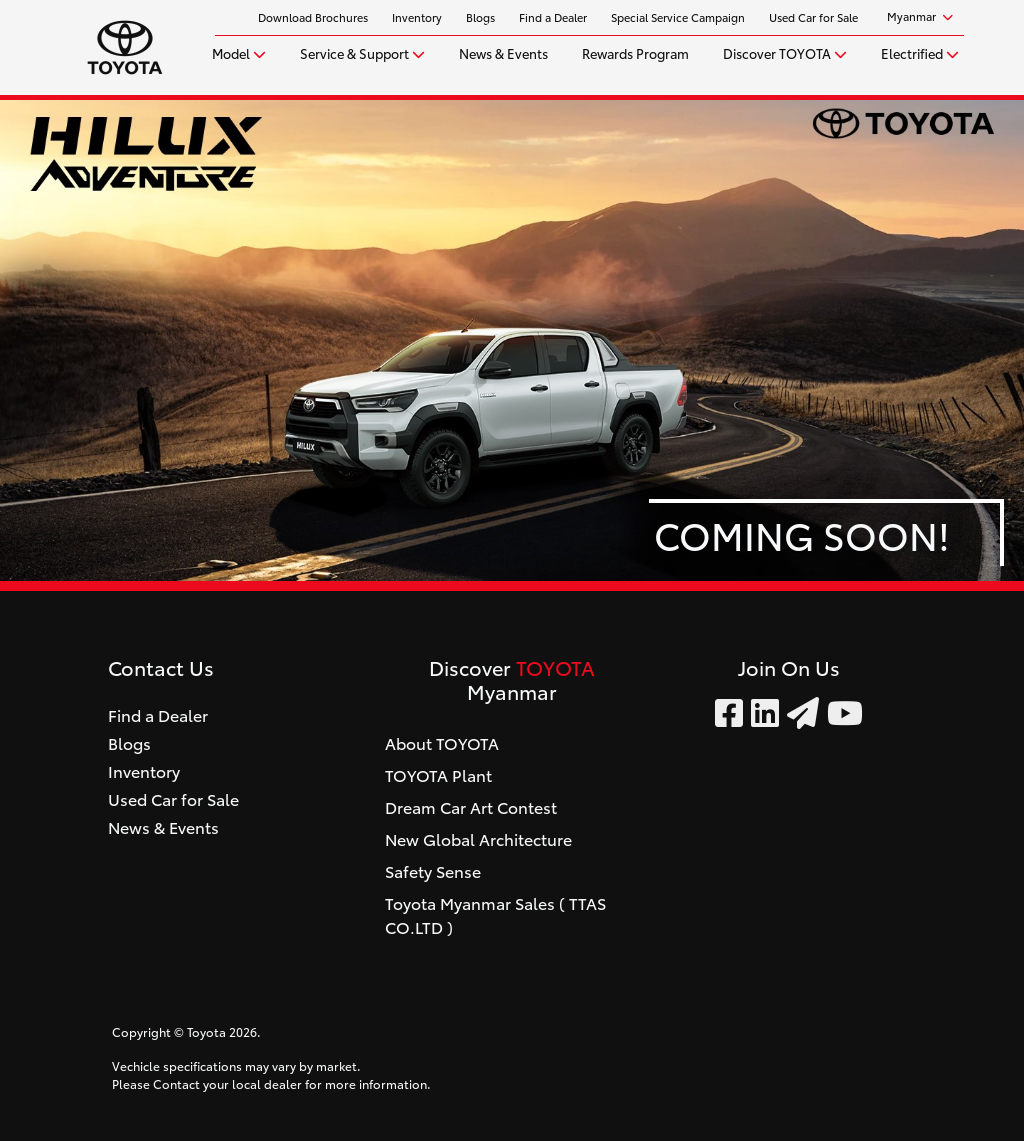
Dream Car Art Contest (471, 806)
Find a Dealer (553, 17)
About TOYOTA (442, 742)
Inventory (417, 17)
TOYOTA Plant (438, 774)
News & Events (503, 52)
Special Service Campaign (678, 17)
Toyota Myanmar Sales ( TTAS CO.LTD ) (495, 914)
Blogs (480, 17)
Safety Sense (433, 870)
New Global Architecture (478, 838)
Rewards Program (635, 52)
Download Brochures (313, 17)
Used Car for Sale (813, 17)
